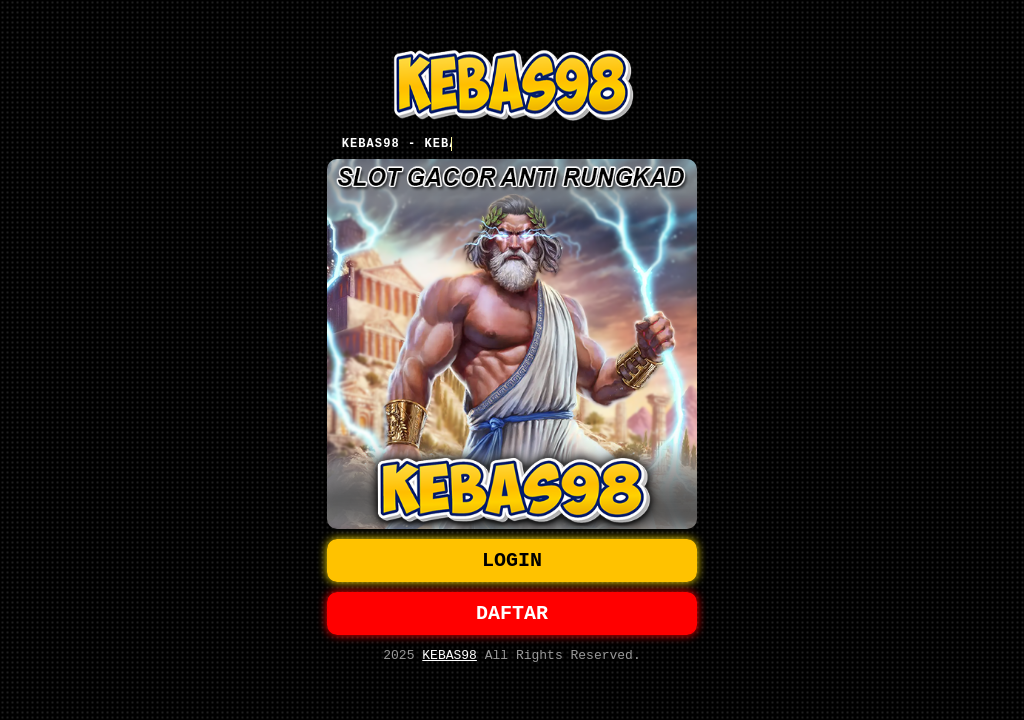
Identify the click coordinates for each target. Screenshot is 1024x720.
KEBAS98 (449, 661)
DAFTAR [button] (512, 615)
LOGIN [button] (512, 558)
